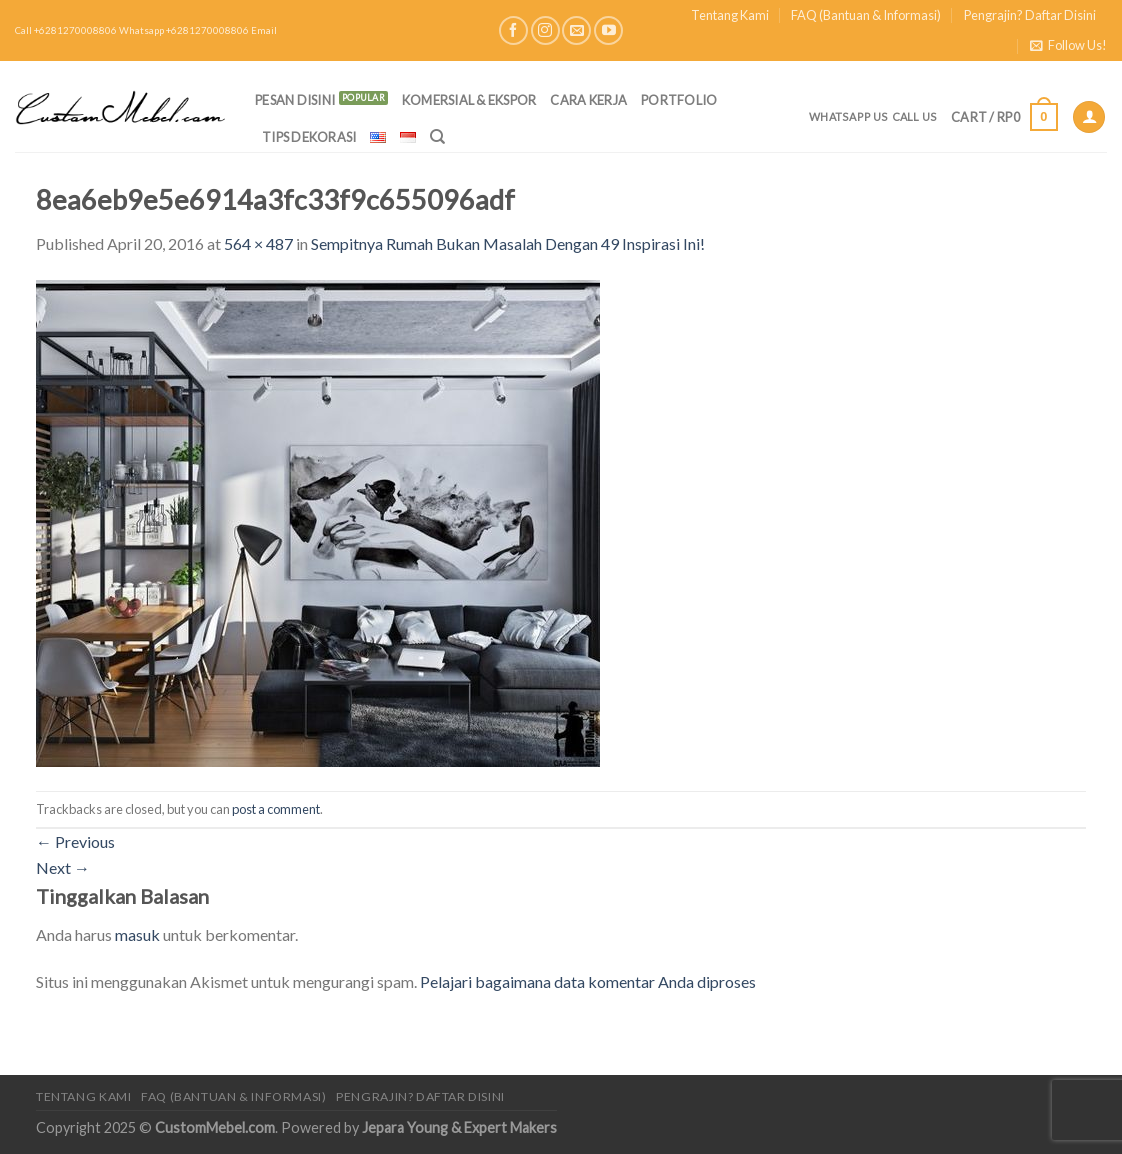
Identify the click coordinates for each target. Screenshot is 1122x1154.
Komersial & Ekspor (469, 100)
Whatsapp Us (848, 116)
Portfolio (679, 100)
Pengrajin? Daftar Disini (1030, 15)
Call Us (915, 116)
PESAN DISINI (295, 100)
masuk (137, 934)
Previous (75, 841)
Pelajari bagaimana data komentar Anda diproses (588, 981)
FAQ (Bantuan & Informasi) (866, 15)
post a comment (276, 809)
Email (264, 30)
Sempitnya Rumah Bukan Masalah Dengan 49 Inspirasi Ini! (508, 243)
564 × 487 (258, 243)
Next (63, 867)
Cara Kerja (588, 100)
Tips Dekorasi (309, 137)
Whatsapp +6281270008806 (184, 30)
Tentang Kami (730, 15)
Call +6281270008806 (66, 30)
